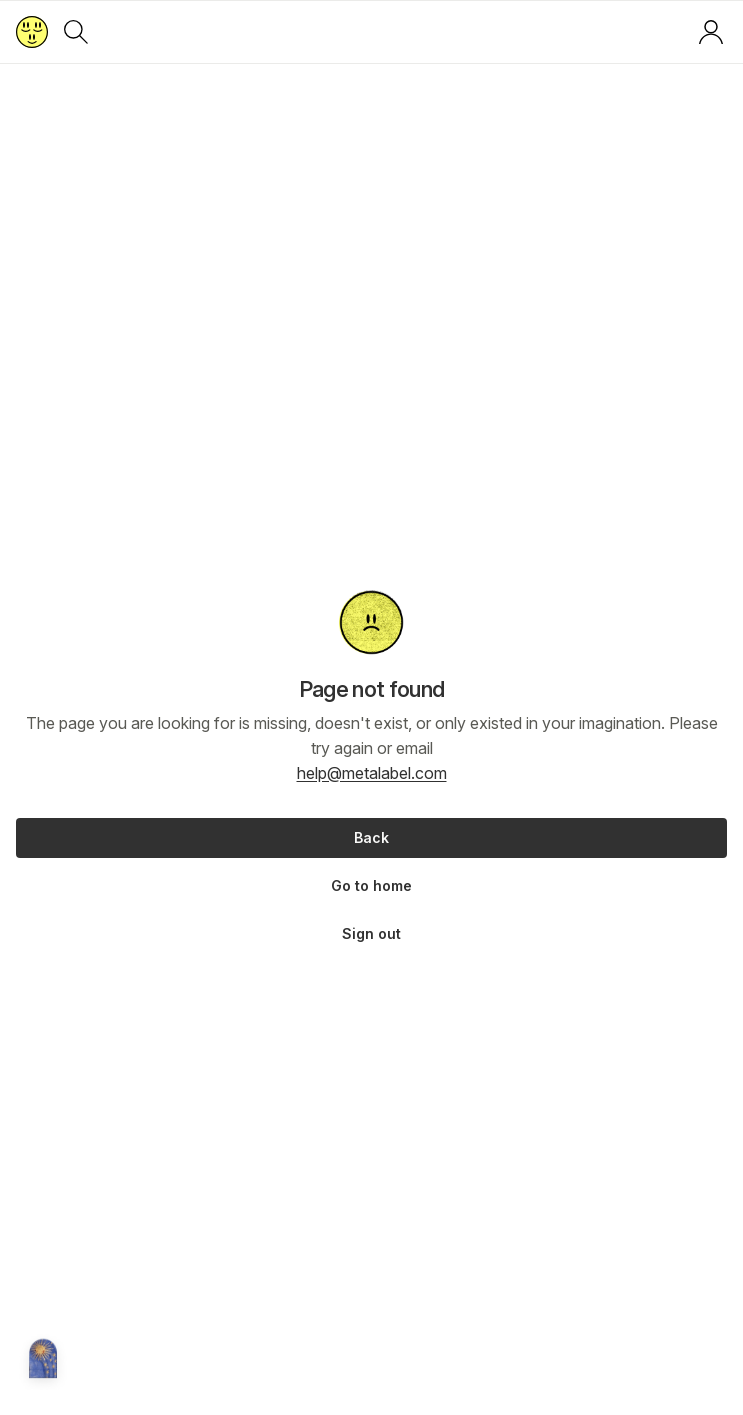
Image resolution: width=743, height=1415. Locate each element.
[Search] (76, 32)
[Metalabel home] (43, 1360)
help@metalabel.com (372, 773)
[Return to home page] (32, 32)
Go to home (371, 885)
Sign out (371, 933)
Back (371, 837)
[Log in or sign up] (711, 32)
